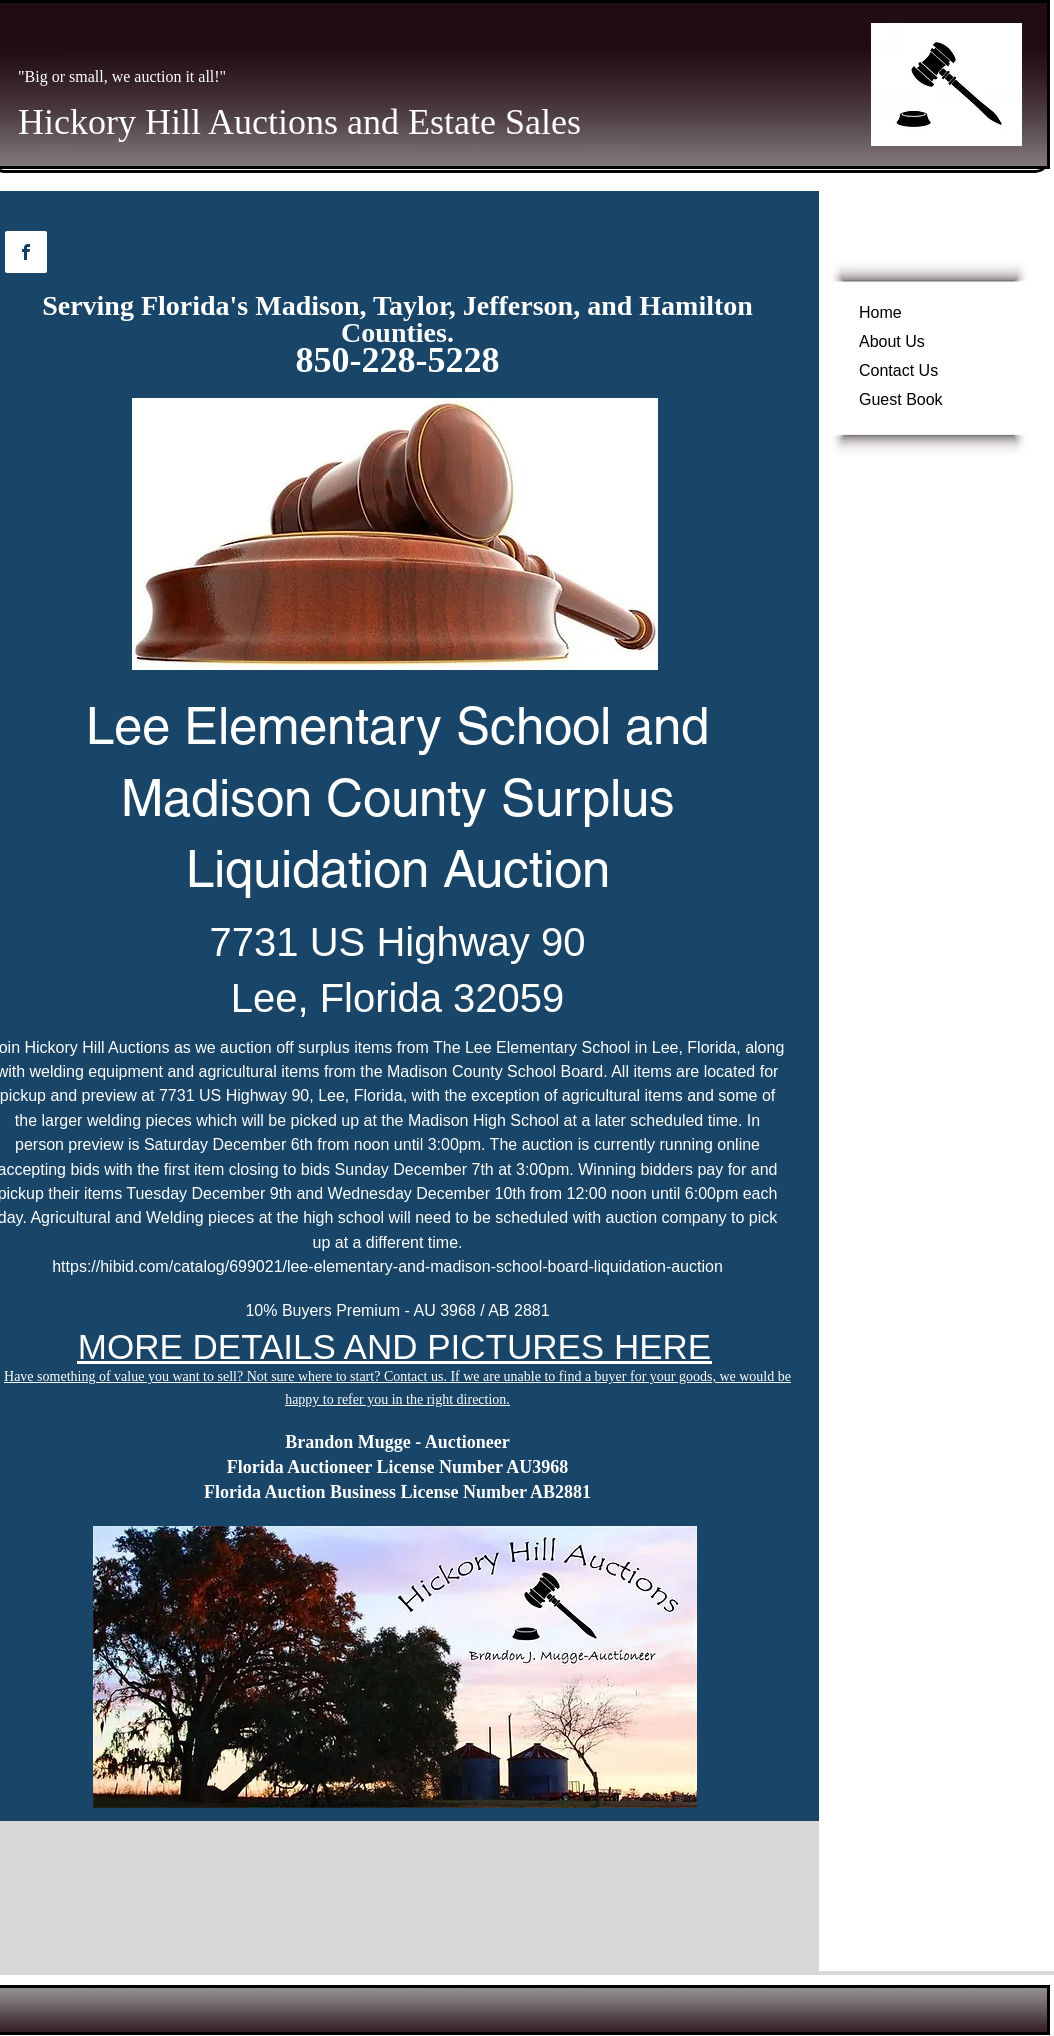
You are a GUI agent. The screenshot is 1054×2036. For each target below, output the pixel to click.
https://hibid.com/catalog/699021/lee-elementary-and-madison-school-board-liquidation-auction (387, 1266)
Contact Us (898, 370)
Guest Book (901, 399)
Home (880, 312)
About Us (892, 341)
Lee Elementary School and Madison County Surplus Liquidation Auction (397, 797)
